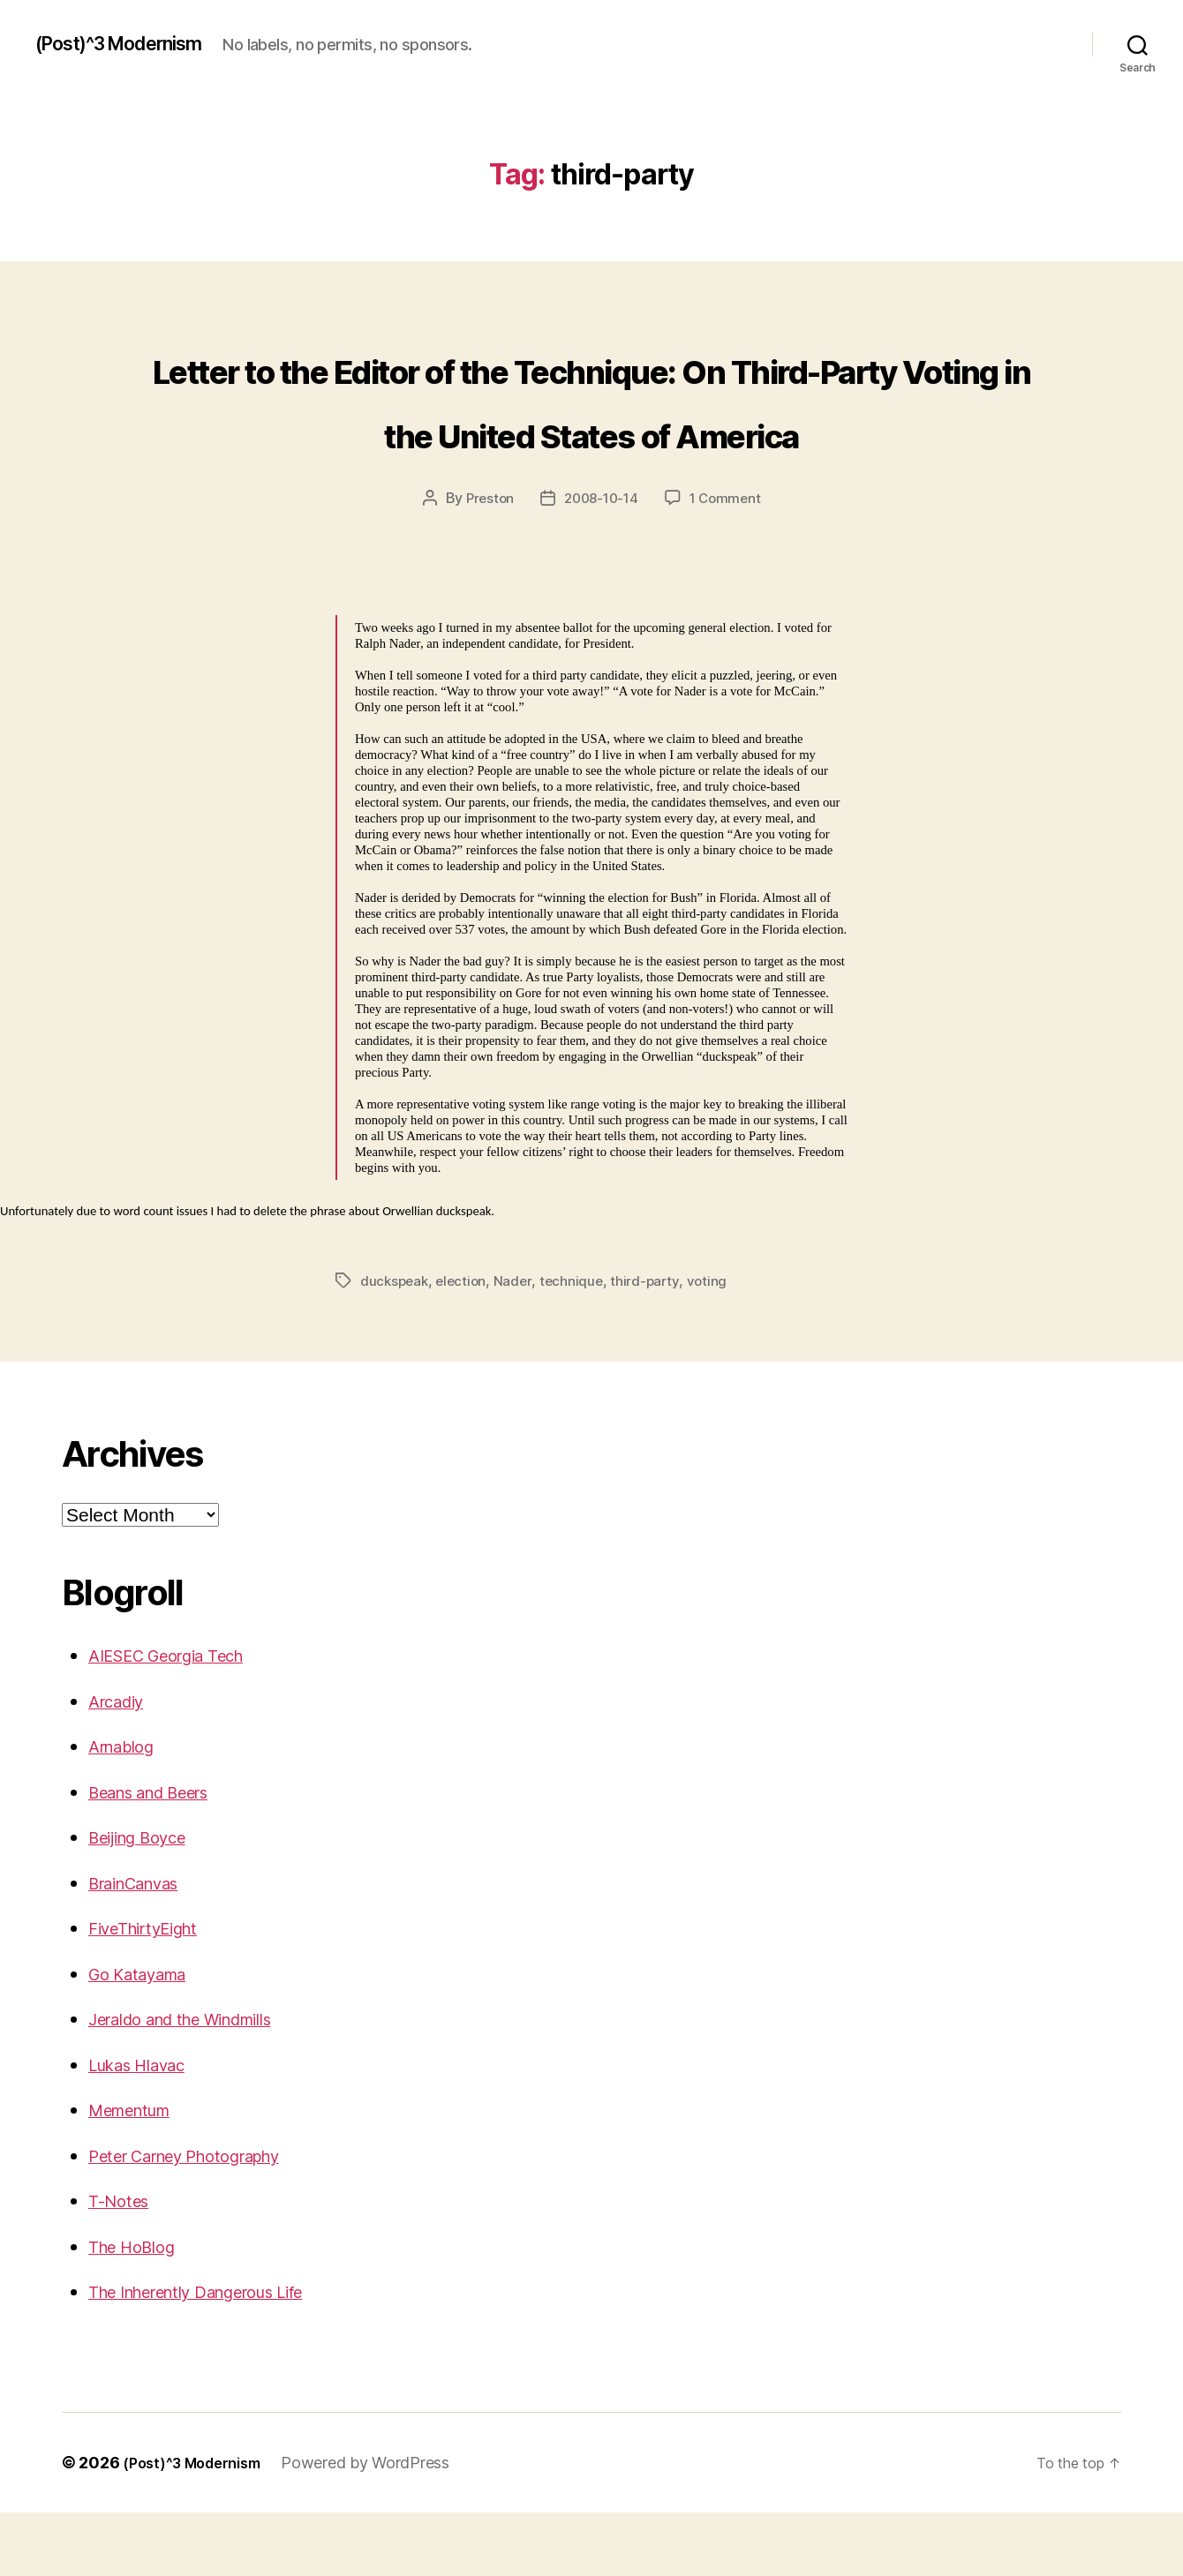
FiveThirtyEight (152, 1991)
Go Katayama (145, 2037)
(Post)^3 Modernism (133, 44)
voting (715, 1344)
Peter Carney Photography (202, 2219)
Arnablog (127, 1810)
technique (577, 1344)
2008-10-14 (600, 562)
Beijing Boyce (146, 1900)
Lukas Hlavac (146, 2128)
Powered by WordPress (382, 2526)
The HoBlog (138, 2310)
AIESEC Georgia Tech (179, 1719)
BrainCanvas (143, 1946)
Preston (485, 562)
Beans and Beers (161, 1855)
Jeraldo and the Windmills (199, 2082)
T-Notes (122, 2264)
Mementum (137, 2173)
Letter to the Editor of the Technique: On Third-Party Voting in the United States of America (591, 427)
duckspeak (396, 1344)
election (465, 1344)
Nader (518, 1344)
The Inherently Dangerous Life (218, 2355)
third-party (653, 1344)
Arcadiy (121, 1765)
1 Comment (729, 562)
